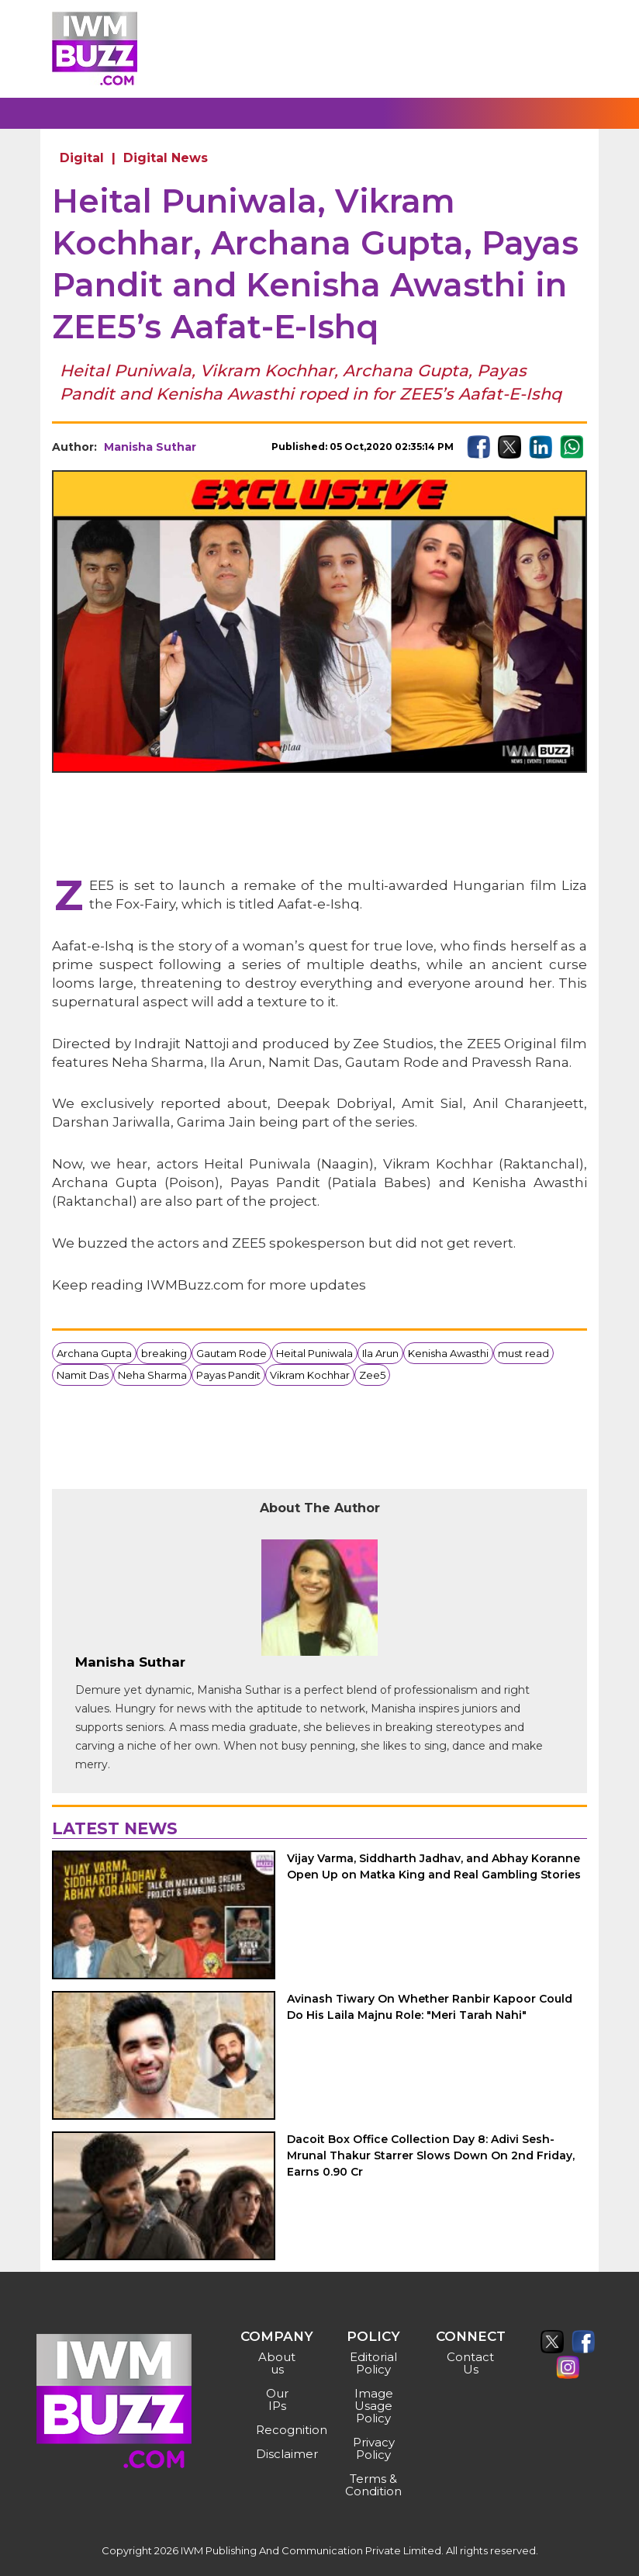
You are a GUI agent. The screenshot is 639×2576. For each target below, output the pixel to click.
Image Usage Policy (373, 2405)
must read (523, 1353)
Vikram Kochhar (310, 1375)
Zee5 (372, 1375)
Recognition (279, 2429)
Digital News (165, 158)
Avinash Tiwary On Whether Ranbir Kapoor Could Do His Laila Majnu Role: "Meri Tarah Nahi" (429, 2007)
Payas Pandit (228, 1375)
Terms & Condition (373, 2484)
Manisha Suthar (150, 447)
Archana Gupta (94, 1353)
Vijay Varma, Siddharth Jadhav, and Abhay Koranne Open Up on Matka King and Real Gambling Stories (434, 1866)
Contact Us (470, 2363)
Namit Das (83, 1375)
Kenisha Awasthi (448, 1353)
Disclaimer (279, 2453)
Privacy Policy (374, 2448)
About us (276, 2363)
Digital (82, 158)
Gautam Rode (231, 1353)
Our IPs (277, 2399)
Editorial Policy (373, 2363)
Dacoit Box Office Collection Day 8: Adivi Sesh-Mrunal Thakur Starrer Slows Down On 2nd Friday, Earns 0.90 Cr (431, 2155)
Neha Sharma (152, 1375)
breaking (164, 1353)
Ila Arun (380, 1353)
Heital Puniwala (314, 1353)
